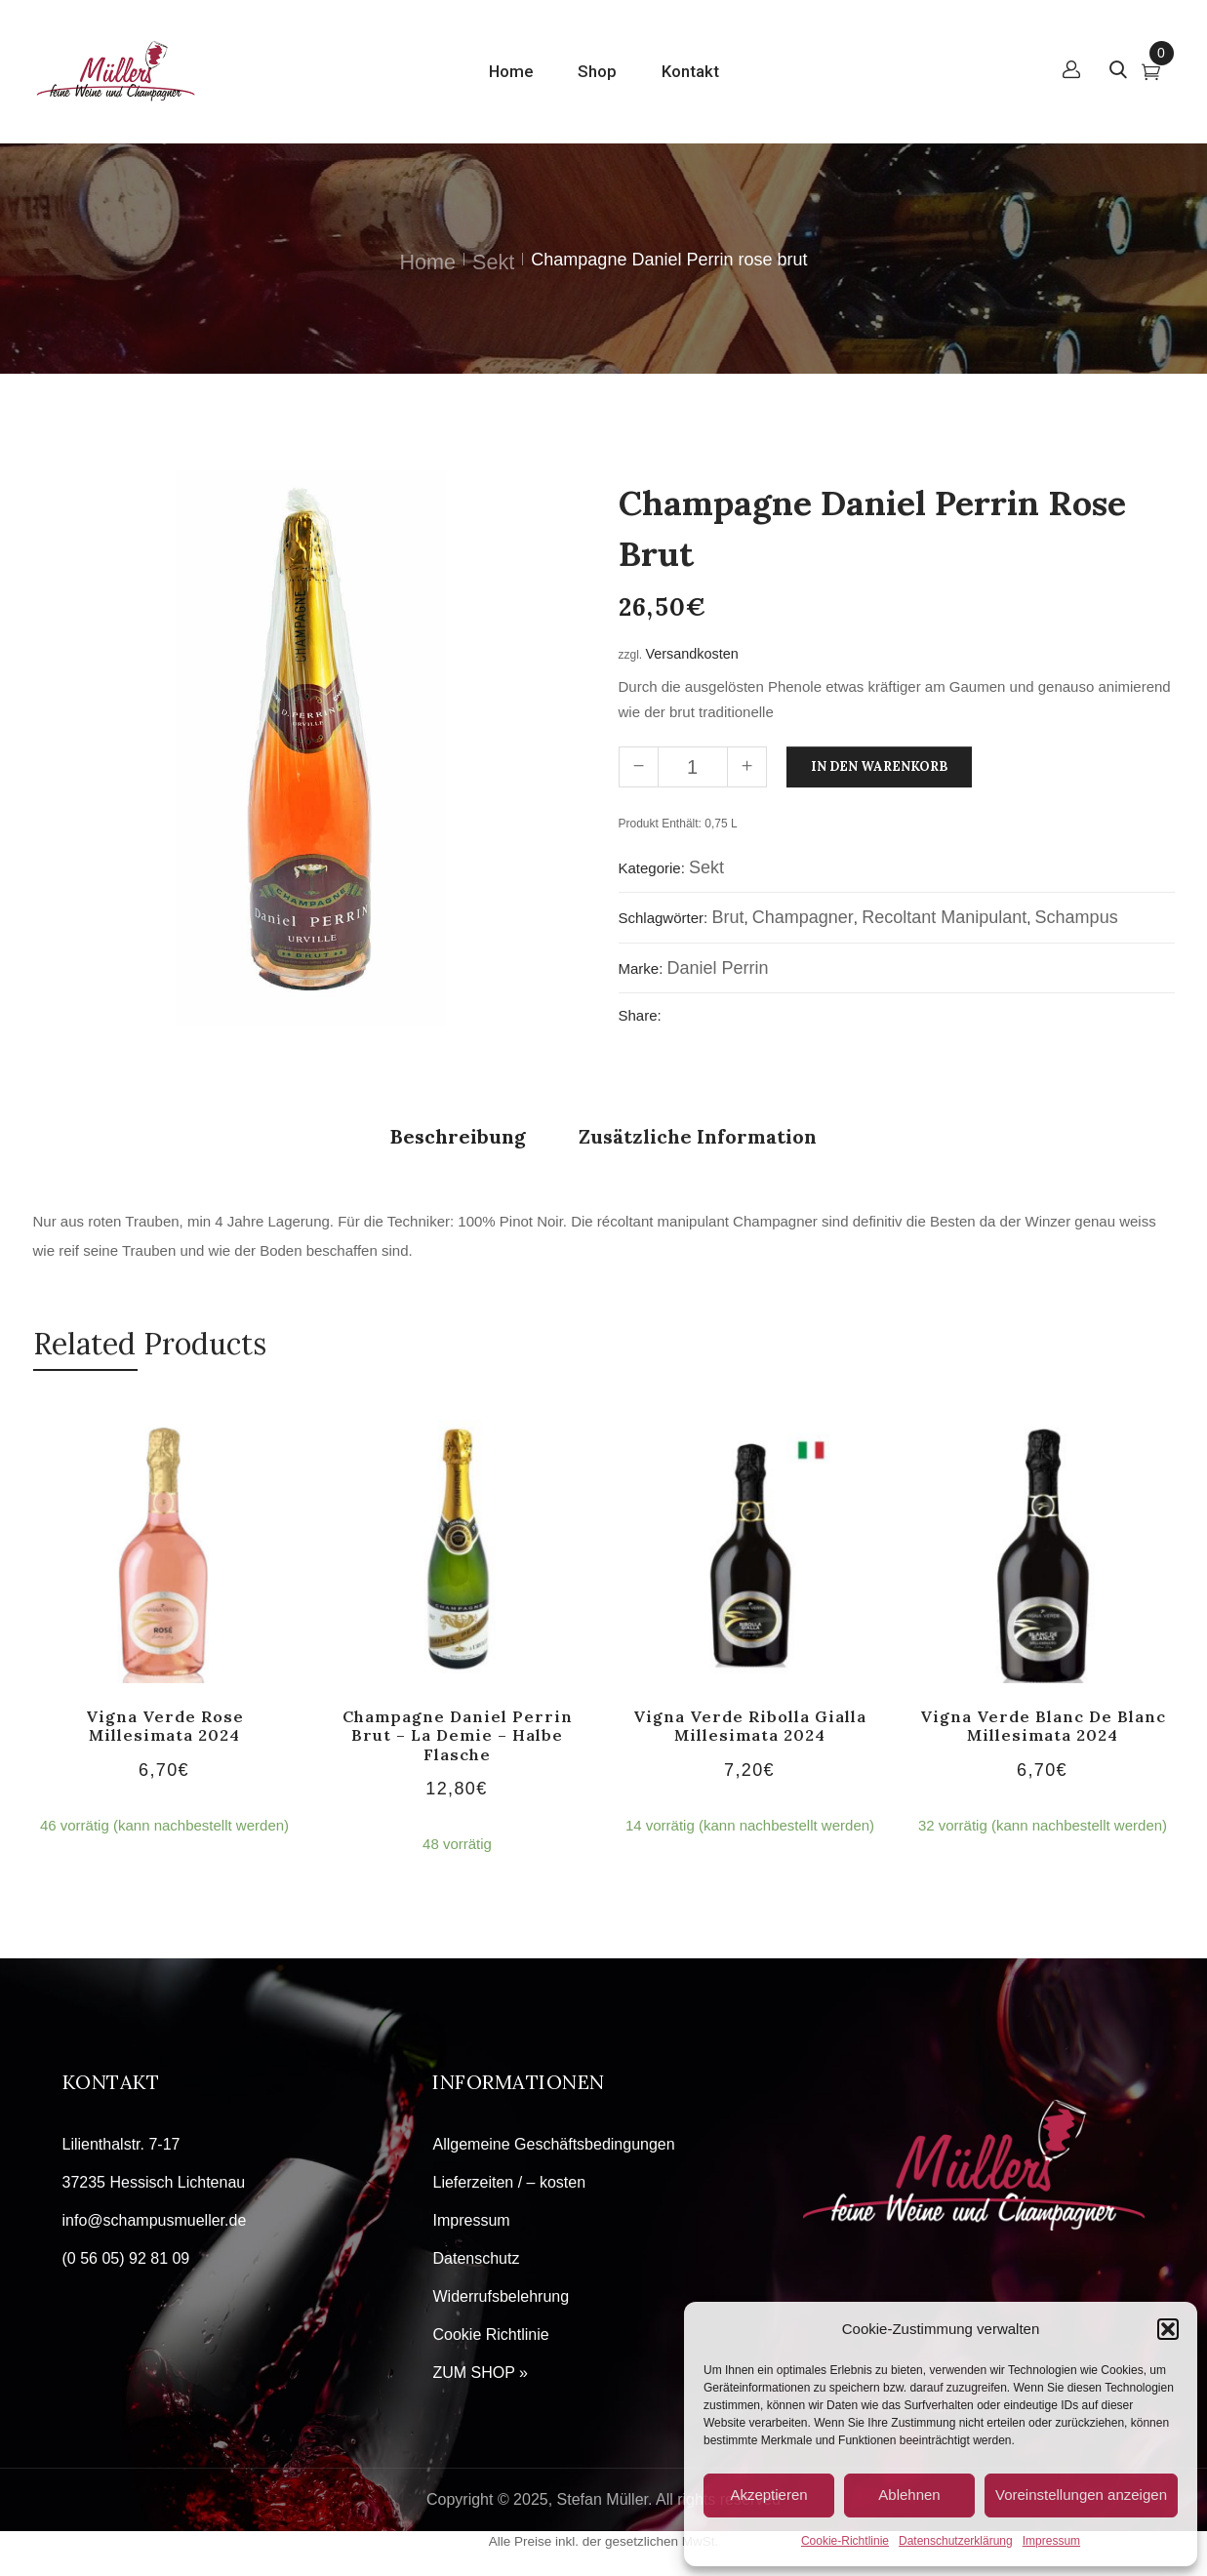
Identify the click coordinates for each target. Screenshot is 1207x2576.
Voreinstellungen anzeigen (1081, 2494)
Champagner (803, 917)
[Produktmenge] (693, 766)
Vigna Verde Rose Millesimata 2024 (165, 1726)
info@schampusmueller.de (154, 2220)
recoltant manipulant (944, 917)
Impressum (1051, 2541)
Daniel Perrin (718, 968)
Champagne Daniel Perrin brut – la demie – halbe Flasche (457, 1735)
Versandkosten (692, 654)
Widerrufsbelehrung (500, 2296)
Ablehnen (909, 2494)
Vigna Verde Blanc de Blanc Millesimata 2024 (1043, 1726)
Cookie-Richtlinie (845, 2541)
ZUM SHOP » (480, 2372)
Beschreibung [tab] (458, 1136)
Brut (727, 917)
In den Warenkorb (879, 766)
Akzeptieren (768, 2494)
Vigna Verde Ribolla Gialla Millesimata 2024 (749, 1726)
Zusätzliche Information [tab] (698, 1136)
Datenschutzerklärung (956, 2541)
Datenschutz (475, 2258)
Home (428, 262)
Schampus (1076, 917)
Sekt (493, 262)
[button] (1168, 2329)
